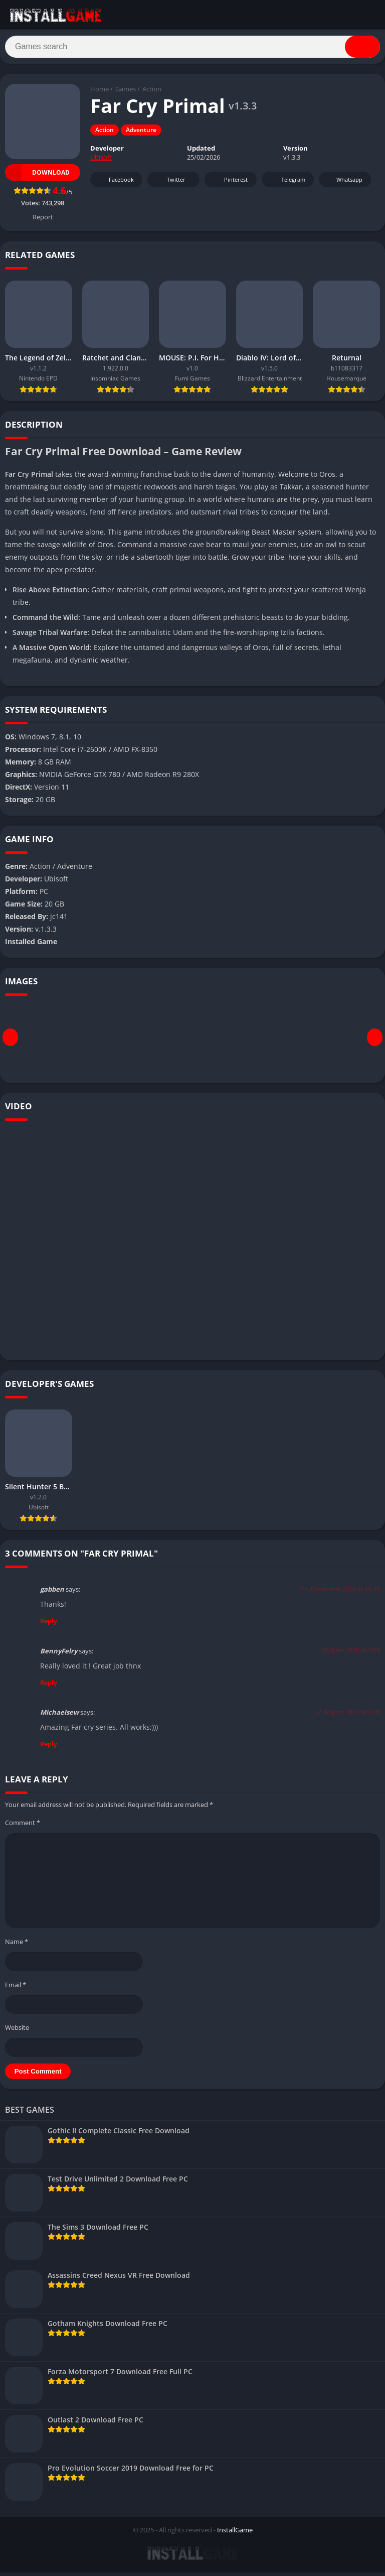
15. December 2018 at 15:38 (340, 1592)
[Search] (192, 49)
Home (99, 92)
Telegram (286, 183)
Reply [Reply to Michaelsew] (48, 1747)
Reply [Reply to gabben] (48, 1624)
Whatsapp (343, 183)
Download (37, 176)
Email (15, 1988)
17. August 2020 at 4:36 (347, 1715)
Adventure (141, 134)
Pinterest (229, 183)
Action (151, 92)
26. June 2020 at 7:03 (351, 1653)
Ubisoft (101, 161)
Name (16, 1945)
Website (17, 2030)
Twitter (169, 183)
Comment (22, 1826)
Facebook (115, 183)
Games (125, 92)
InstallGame (235, 2533)
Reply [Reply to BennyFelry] (48, 1686)
